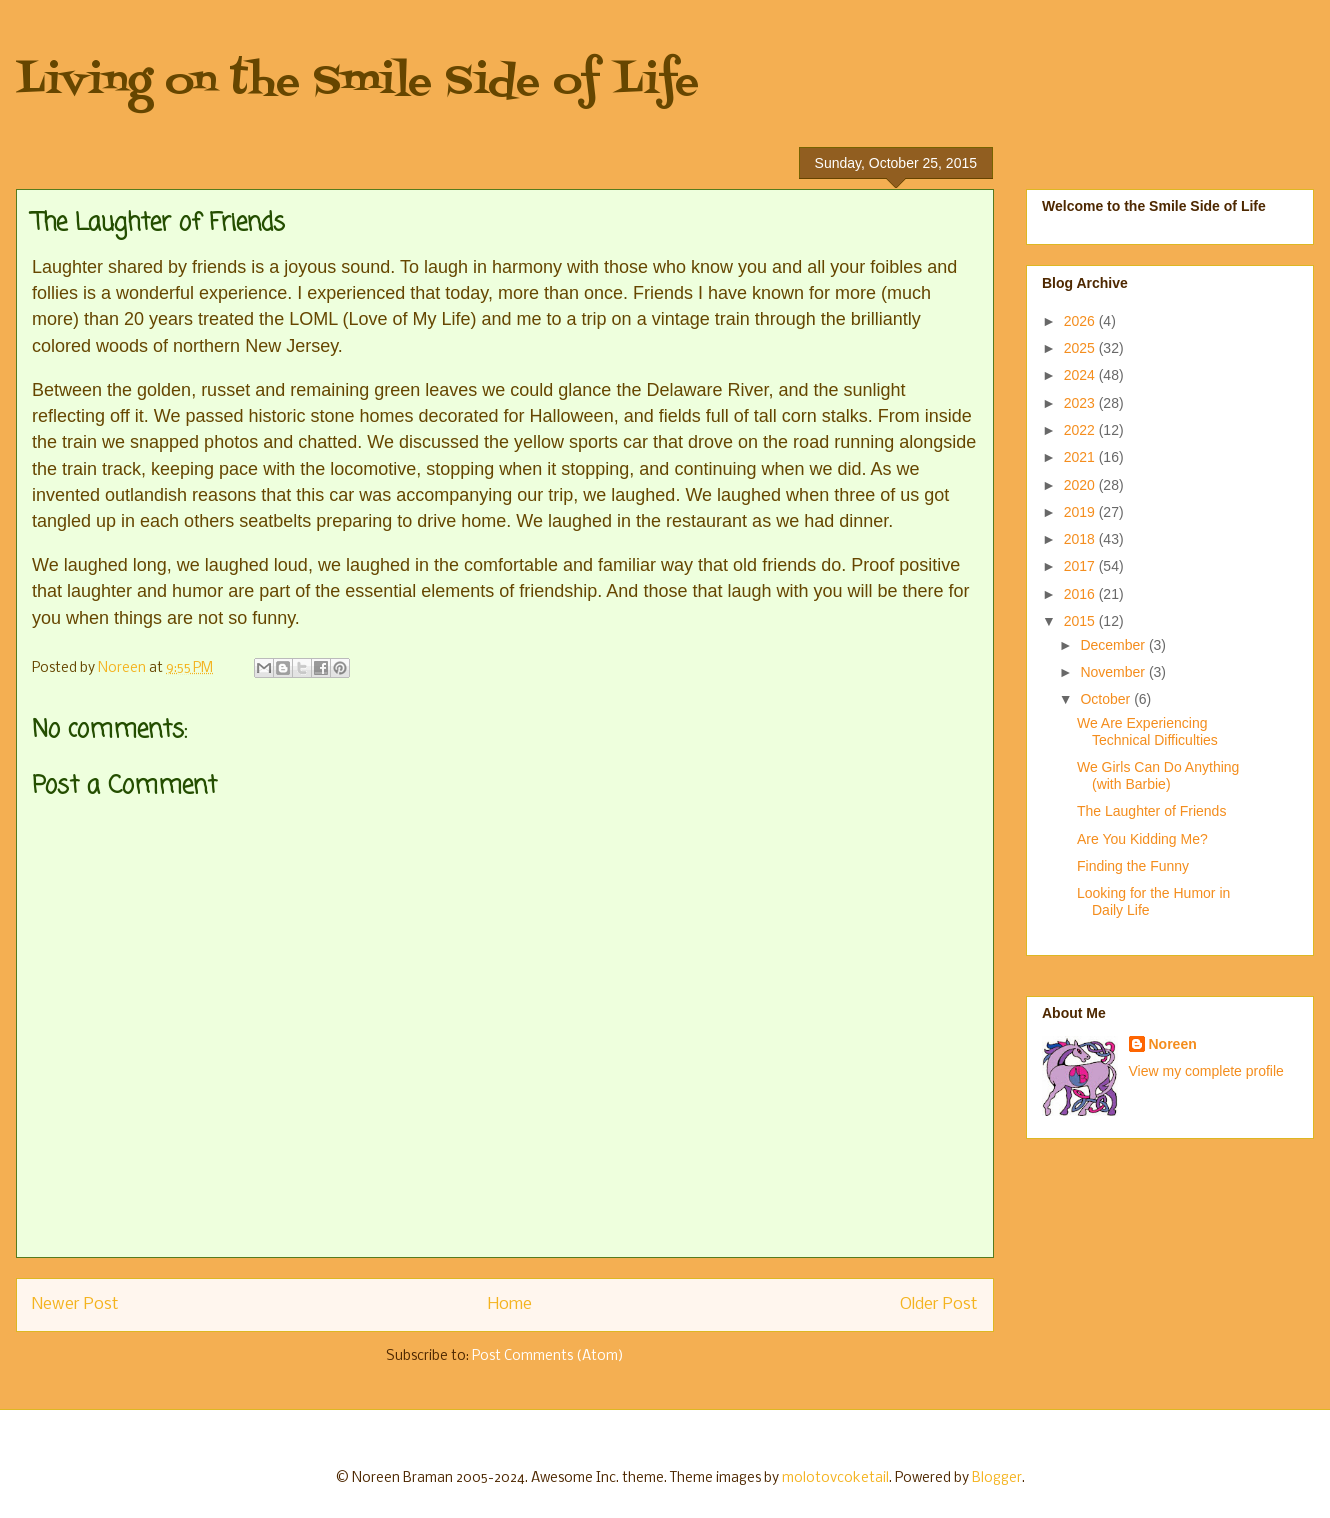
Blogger (997, 1478)
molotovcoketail (835, 1478)
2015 (1081, 621)
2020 (1081, 485)
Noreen (1173, 1044)
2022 (1081, 430)
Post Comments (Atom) (548, 1356)
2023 (1081, 403)
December (1114, 645)
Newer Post (75, 1304)
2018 (1081, 539)
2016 (1081, 594)
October (1107, 699)
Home (510, 1304)
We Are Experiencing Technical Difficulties (1147, 731)
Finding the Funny (1133, 866)
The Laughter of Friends (1151, 811)
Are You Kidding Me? (1142, 839)
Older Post (939, 1304)
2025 (1081, 348)
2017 (1081, 566)
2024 (1081, 375)
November (1114, 672)
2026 (1081, 321)
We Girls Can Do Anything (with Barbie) (1158, 775)
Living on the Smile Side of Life (357, 82)
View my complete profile (1206, 1071)
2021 (1081, 457)
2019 (1081, 512)
